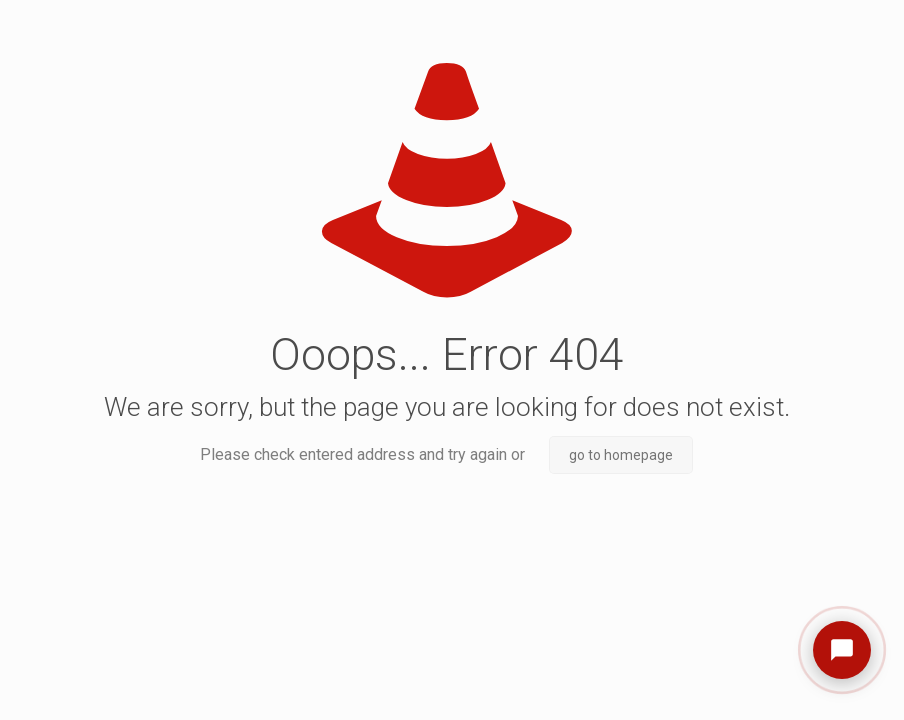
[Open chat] (842, 650)
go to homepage (621, 455)
